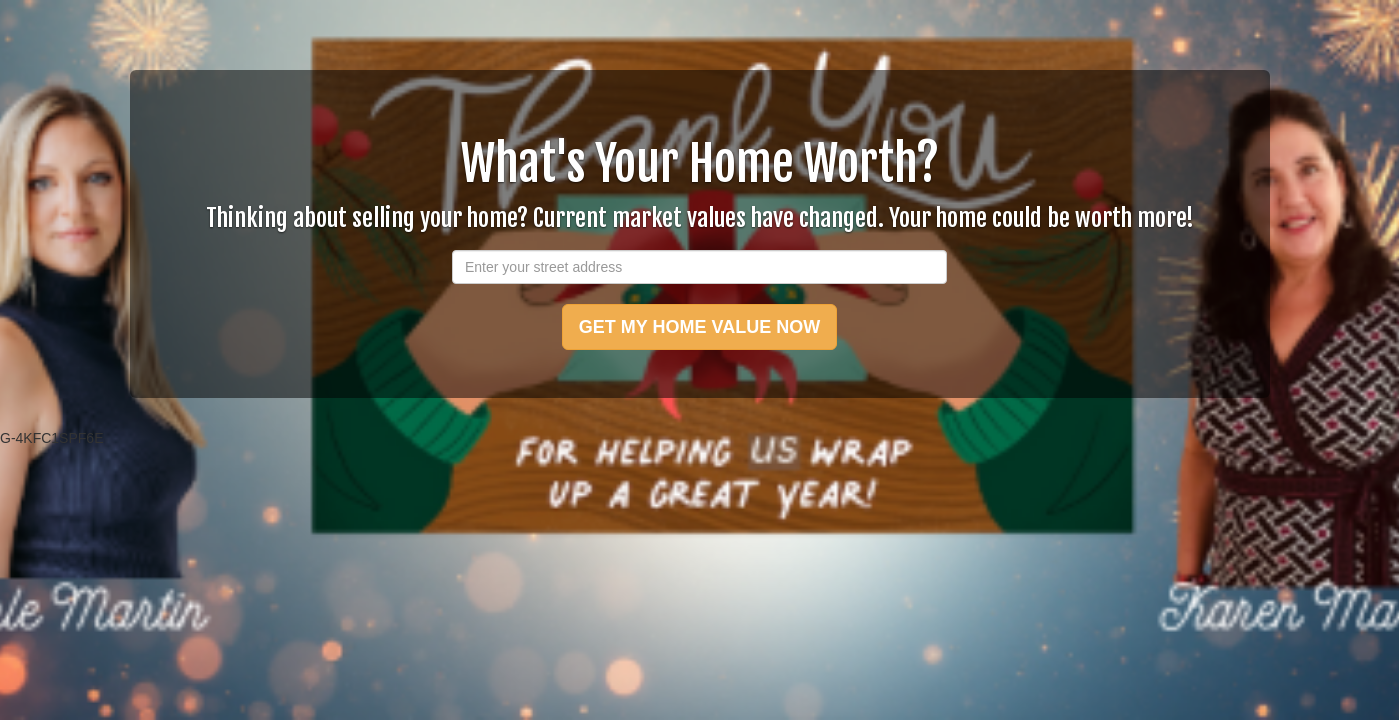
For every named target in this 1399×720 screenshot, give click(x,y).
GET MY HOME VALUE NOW (699, 327)
